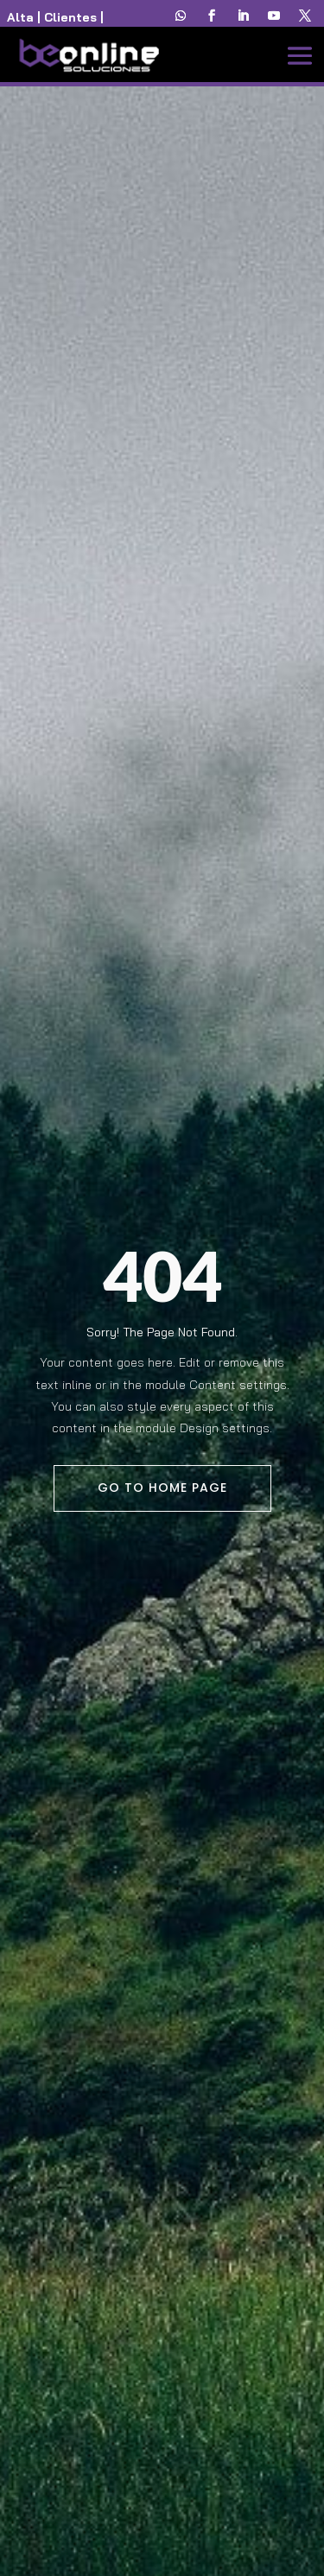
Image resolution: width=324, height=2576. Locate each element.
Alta (20, 17)
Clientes (70, 17)
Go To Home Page (162, 1487)
